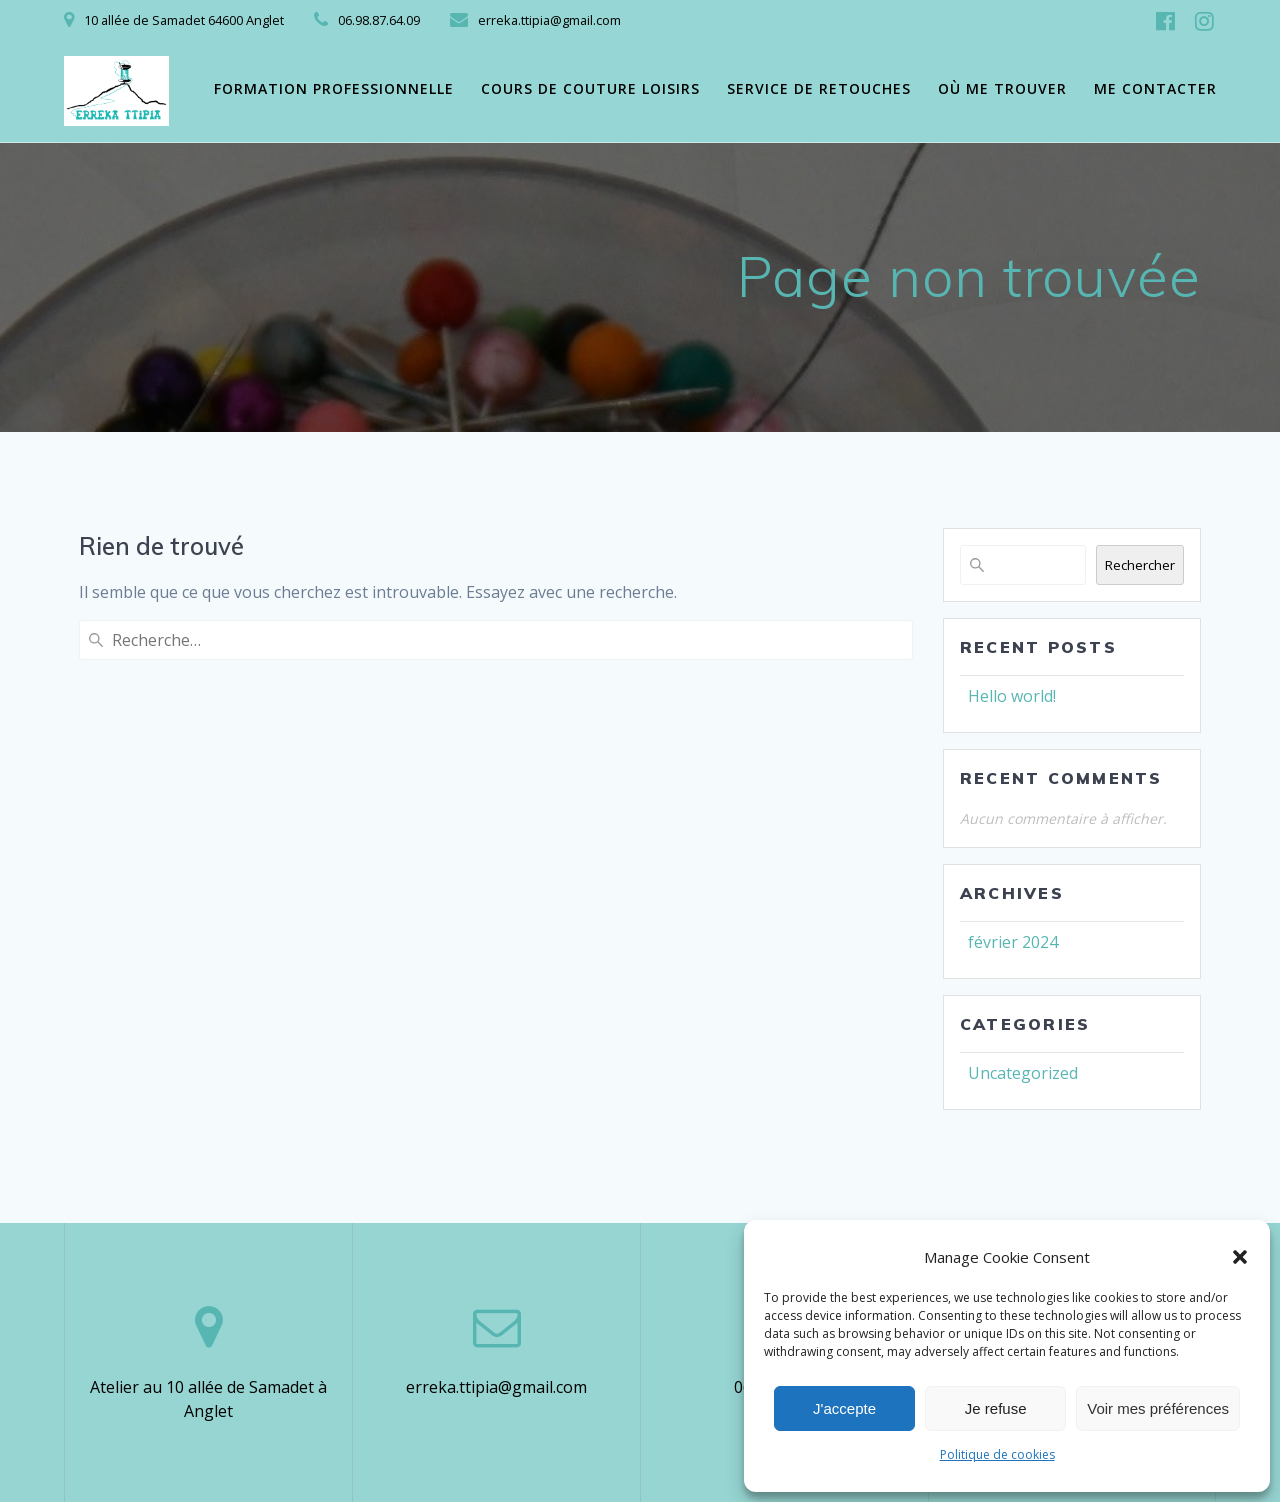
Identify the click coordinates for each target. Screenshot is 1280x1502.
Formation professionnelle (334, 88)
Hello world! (1012, 696)
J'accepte (844, 1408)
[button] (1240, 1257)
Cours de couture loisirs (590, 88)
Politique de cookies (997, 1454)
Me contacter (1155, 88)
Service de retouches (819, 88)
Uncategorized (1023, 1073)
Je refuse (996, 1408)
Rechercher (1140, 565)
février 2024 (1013, 942)
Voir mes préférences (1158, 1408)
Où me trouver (1002, 88)
